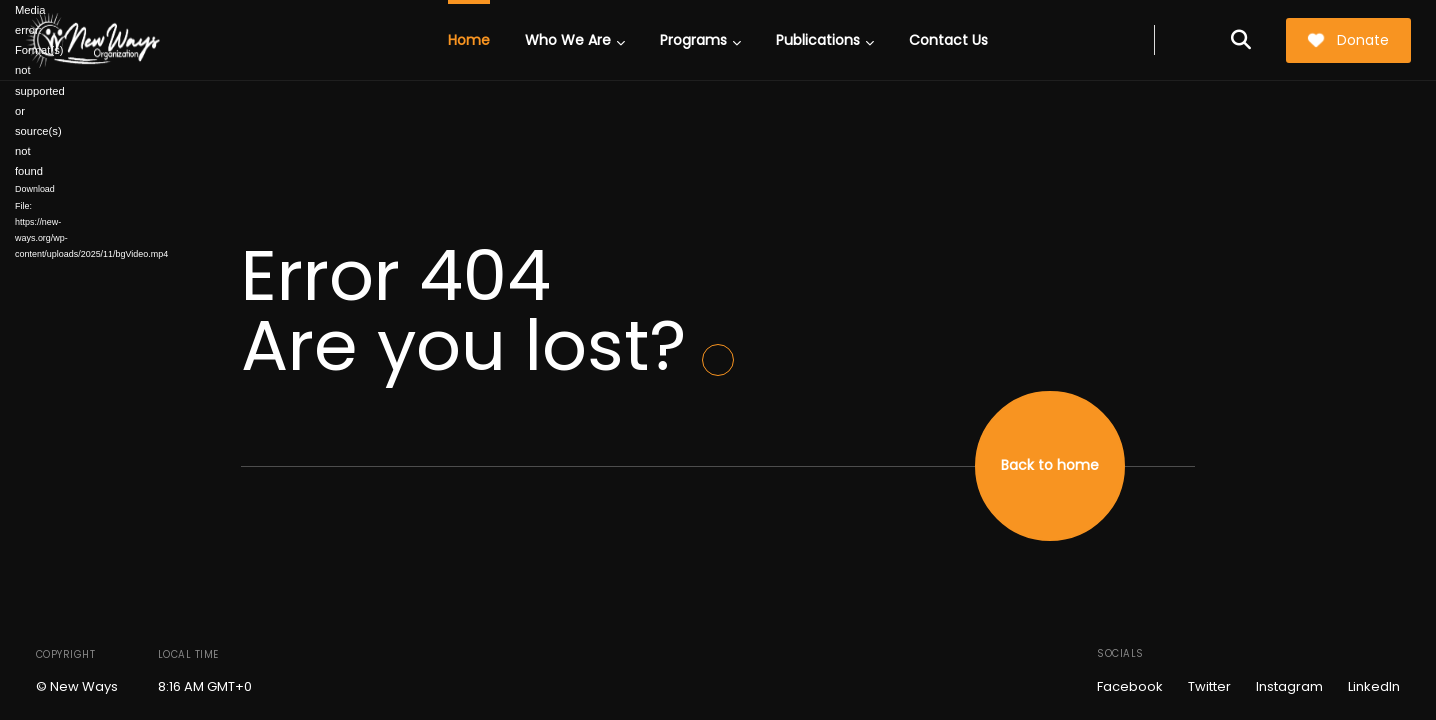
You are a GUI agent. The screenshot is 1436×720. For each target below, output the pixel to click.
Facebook (1130, 686)
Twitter (1209, 686)
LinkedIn (1374, 686)
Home (469, 40)
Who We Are (575, 40)
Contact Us (948, 40)
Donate (1348, 40)
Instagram (1289, 686)
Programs (700, 40)
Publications (825, 40)
